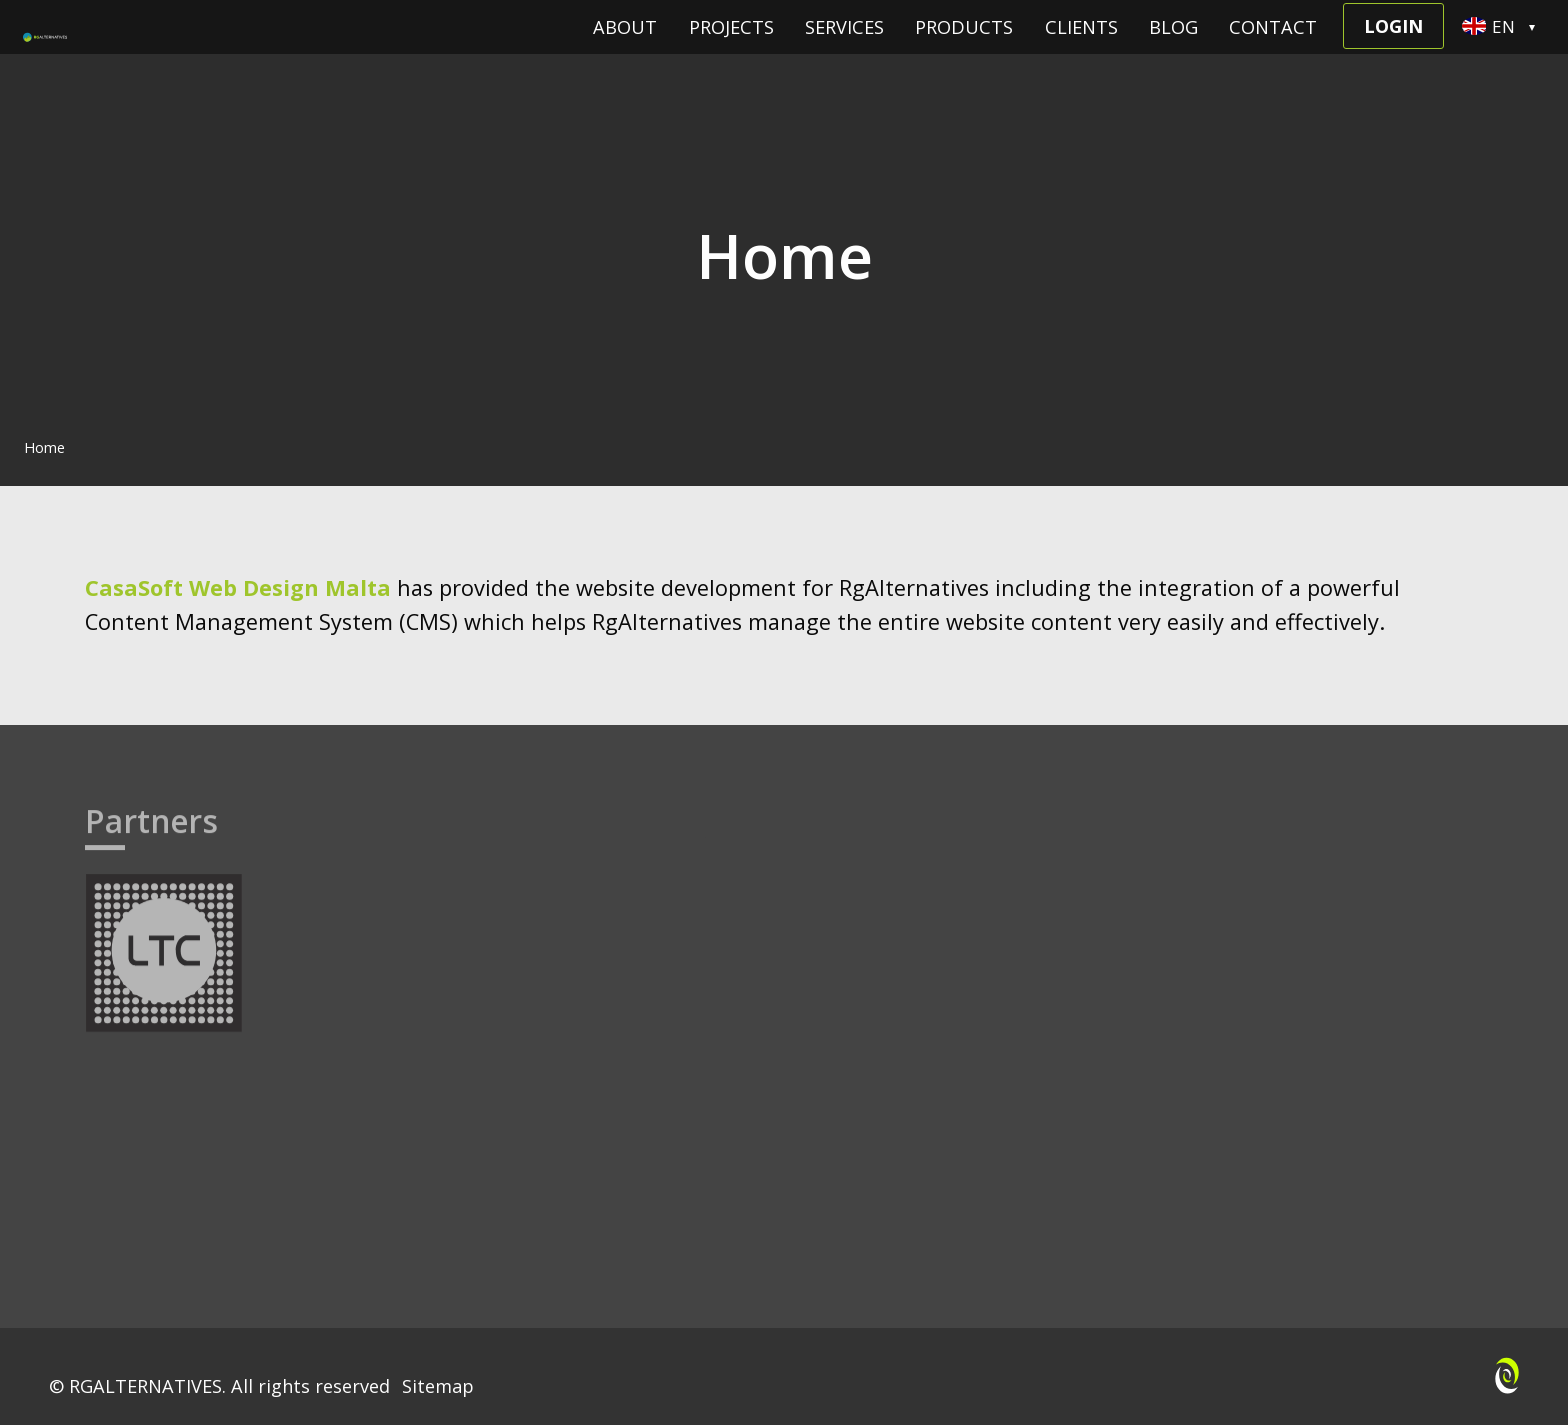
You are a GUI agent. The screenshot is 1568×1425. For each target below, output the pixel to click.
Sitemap (438, 1386)
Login (1393, 51)
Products (964, 52)
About (625, 52)
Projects (731, 52)
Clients (1081, 52)
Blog (1173, 52)
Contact (1273, 52)
